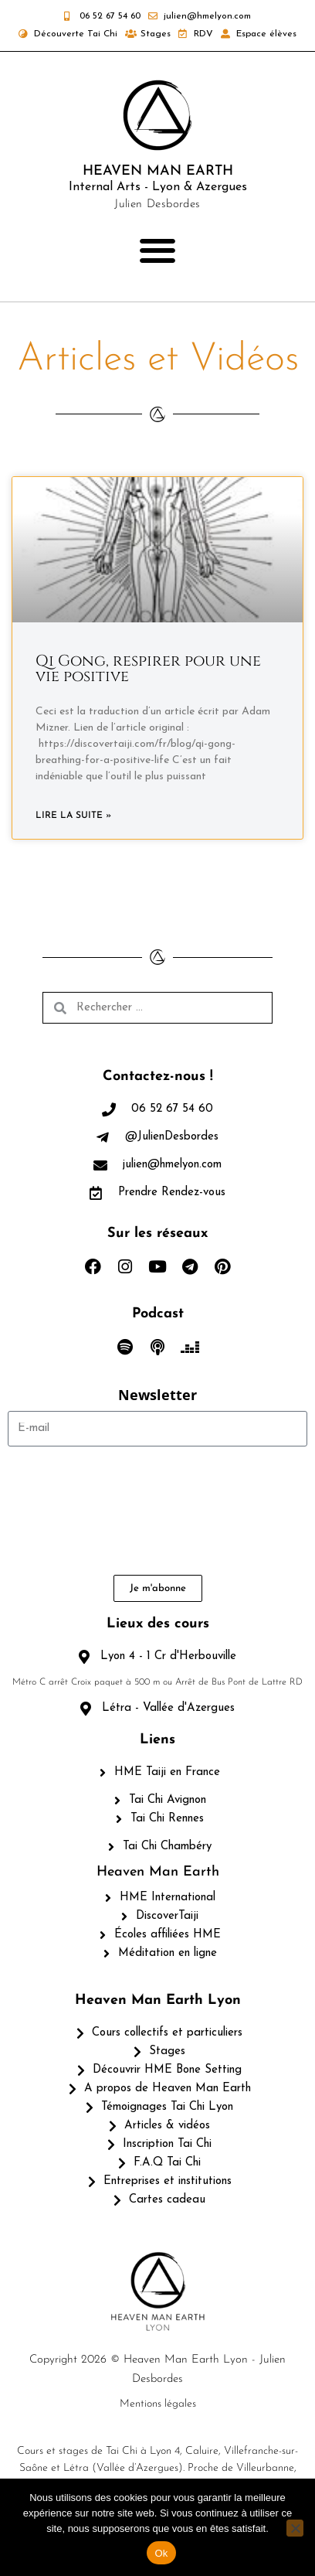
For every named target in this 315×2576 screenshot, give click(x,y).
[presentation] (71, 1510)
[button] (158, 251)
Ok (161, 2553)
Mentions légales (158, 2404)
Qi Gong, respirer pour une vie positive (148, 668)
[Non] (294, 2528)
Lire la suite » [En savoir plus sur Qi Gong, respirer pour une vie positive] (73, 815)
